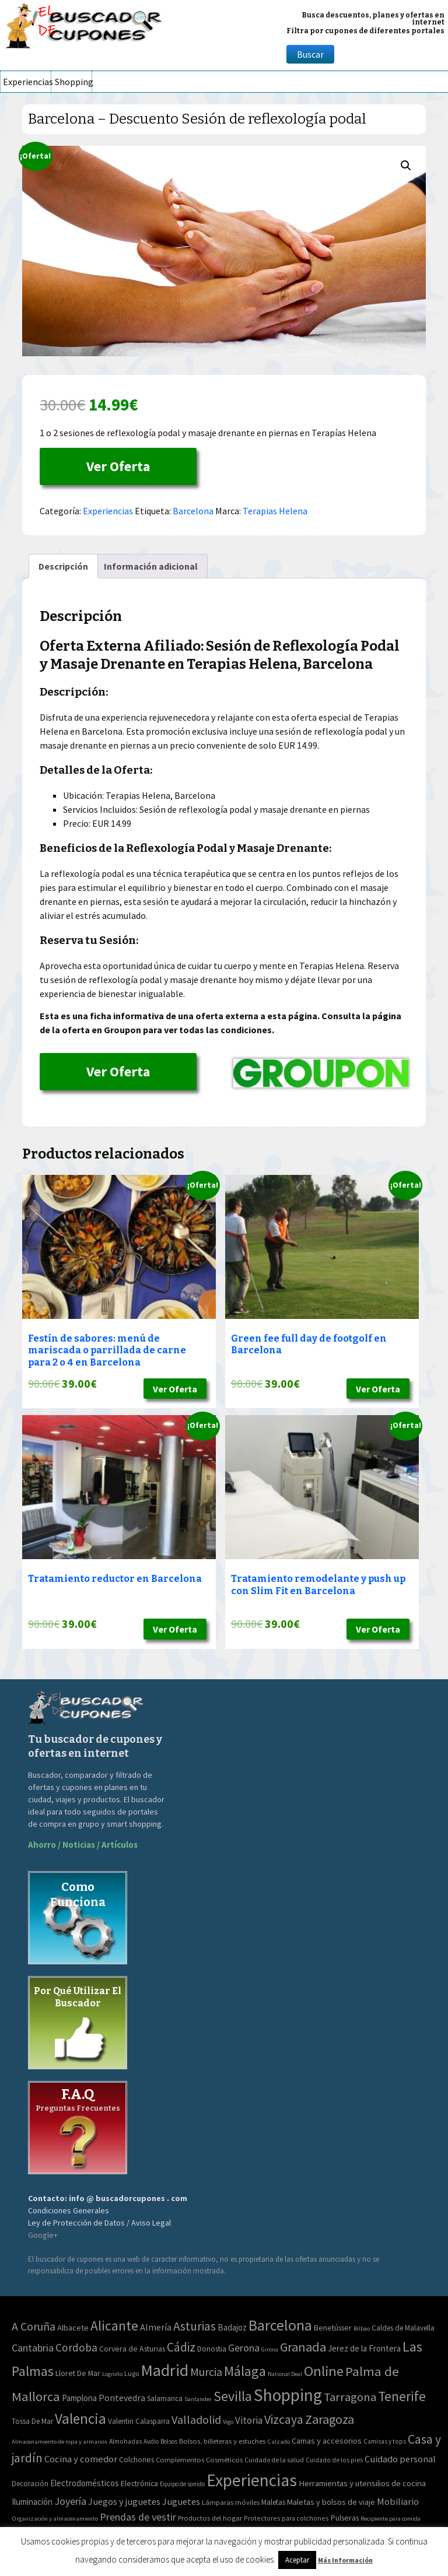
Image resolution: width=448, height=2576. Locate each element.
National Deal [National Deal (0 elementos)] (285, 2374)
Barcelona (193, 511)
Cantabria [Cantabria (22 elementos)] (33, 2347)
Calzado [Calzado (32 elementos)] (278, 2441)
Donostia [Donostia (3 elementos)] (211, 2348)
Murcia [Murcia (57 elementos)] (206, 2371)
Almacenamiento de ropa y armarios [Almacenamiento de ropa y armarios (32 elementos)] (59, 2441)
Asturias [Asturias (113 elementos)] (194, 2326)
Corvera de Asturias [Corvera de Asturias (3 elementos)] (132, 2348)
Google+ (43, 2235)
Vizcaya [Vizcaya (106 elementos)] (283, 2419)
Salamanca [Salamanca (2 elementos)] (165, 2398)
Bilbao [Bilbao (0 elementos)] (362, 2328)
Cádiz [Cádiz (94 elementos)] (181, 2347)
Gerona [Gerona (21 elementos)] (244, 2347)
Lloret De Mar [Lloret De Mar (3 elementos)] (77, 2373)
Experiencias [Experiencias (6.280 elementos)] (251, 2480)
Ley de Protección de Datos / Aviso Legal (99, 2222)
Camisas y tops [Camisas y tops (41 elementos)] (384, 2441)
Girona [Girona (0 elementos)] (269, 2349)
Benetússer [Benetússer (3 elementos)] (333, 2327)
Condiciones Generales (68, 2210)
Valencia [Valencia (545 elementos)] (80, 2418)
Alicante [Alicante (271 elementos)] (114, 2325)
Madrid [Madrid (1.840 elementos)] (164, 2370)
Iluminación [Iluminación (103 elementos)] (32, 2501)
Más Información (345, 2560)
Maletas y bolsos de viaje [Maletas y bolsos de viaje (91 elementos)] (331, 2502)
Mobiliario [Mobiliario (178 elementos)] (398, 2502)
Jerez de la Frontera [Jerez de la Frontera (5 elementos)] (364, 2348)
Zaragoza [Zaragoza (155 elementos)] (329, 2419)
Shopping (73, 81)
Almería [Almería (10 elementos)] (156, 2327)
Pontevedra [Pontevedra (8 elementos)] (122, 2397)
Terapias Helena (275, 511)
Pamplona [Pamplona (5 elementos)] (79, 2397)
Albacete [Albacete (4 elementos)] (73, 2327)
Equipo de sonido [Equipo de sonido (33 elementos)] (182, 2484)
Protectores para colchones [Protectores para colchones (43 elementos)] (286, 2518)
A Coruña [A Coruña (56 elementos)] (33, 2326)
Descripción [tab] (63, 566)
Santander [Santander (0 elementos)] (198, 2399)
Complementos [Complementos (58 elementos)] (180, 2459)
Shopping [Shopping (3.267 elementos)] (288, 2395)
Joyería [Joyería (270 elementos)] (70, 2501)
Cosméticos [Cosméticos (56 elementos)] (224, 2459)
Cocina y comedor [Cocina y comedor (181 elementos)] (80, 2458)
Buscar (310, 54)
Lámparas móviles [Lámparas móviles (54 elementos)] (231, 2502)
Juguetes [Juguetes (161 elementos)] (181, 2501)
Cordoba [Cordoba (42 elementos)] (76, 2347)
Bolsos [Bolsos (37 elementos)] (168, 2441)
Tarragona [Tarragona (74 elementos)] (350, 2397)
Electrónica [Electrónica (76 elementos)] (139, 2483)
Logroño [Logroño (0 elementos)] (112, 2374)
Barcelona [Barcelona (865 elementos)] (280, 2325)
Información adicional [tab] (151, 566)
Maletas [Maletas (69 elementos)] (273, 2502)
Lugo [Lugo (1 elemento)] (131, 2373)
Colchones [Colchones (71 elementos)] (136, 2460)
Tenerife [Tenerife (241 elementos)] (402, 2396)
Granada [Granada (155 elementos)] (303, 2347)
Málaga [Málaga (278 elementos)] (245, 2371)
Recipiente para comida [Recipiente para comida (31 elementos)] (390, 2518)
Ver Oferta (118, 466)
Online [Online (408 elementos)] (324, 2371)
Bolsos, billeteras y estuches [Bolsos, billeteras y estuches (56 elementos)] (222, 2441)
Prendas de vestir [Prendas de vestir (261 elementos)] (138, 2517)
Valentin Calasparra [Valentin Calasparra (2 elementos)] (139, 2421)
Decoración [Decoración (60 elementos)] (30, 2484)
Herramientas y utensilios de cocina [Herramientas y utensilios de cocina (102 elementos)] (362, 2483)
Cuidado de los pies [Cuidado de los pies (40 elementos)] (334, 2460)
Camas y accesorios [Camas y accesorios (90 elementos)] (327, 2440)
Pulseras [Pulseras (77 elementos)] (345, 2517)
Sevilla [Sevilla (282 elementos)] (233, 2396)
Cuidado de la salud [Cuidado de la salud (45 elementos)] (274, 2459)
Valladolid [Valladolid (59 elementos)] (196, 2419)
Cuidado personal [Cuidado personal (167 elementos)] (400, 2459)
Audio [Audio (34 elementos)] (151, 2441)
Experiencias (27, 81)
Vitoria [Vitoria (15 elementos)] (248, 2420)
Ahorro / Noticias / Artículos (83, 1844)
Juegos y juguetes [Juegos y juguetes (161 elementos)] (124, 2501)
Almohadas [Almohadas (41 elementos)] (125, 2441)
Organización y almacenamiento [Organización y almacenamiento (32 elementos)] (55, 2518)
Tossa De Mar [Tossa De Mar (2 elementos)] (32, 2421)
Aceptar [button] (297, 2560)
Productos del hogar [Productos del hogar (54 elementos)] (210, 2518)
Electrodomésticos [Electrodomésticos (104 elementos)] (84, 2483)
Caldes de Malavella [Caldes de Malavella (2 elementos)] (403, 2328)
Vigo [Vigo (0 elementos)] (228, 2422)
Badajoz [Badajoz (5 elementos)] (232, 2327)
